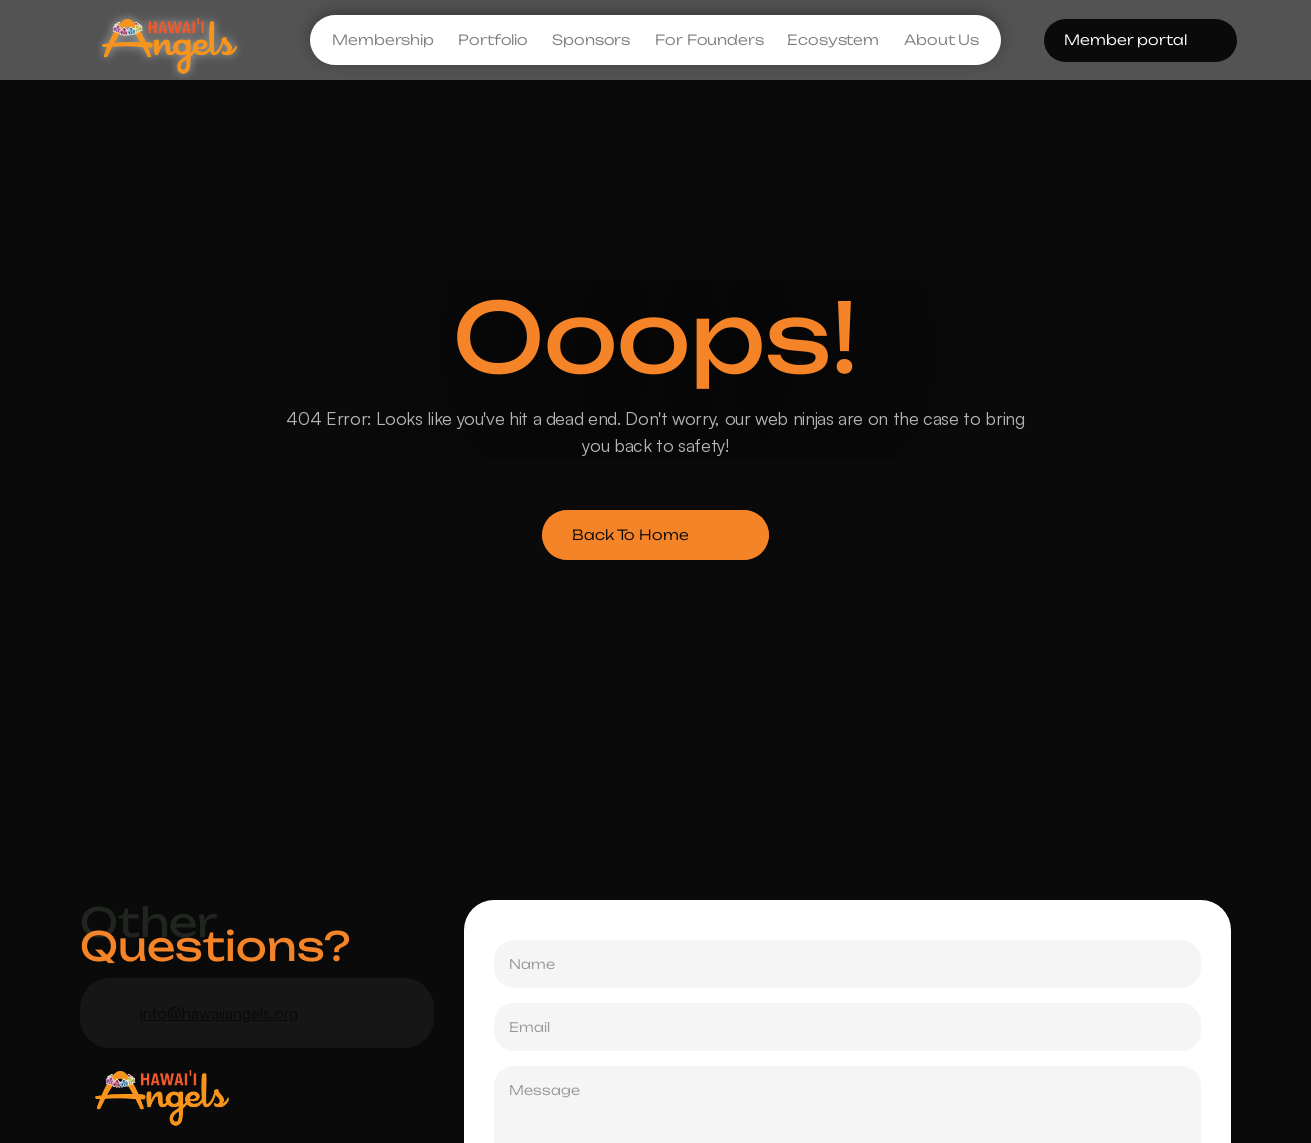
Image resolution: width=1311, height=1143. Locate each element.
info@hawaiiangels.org (219, 1013)
